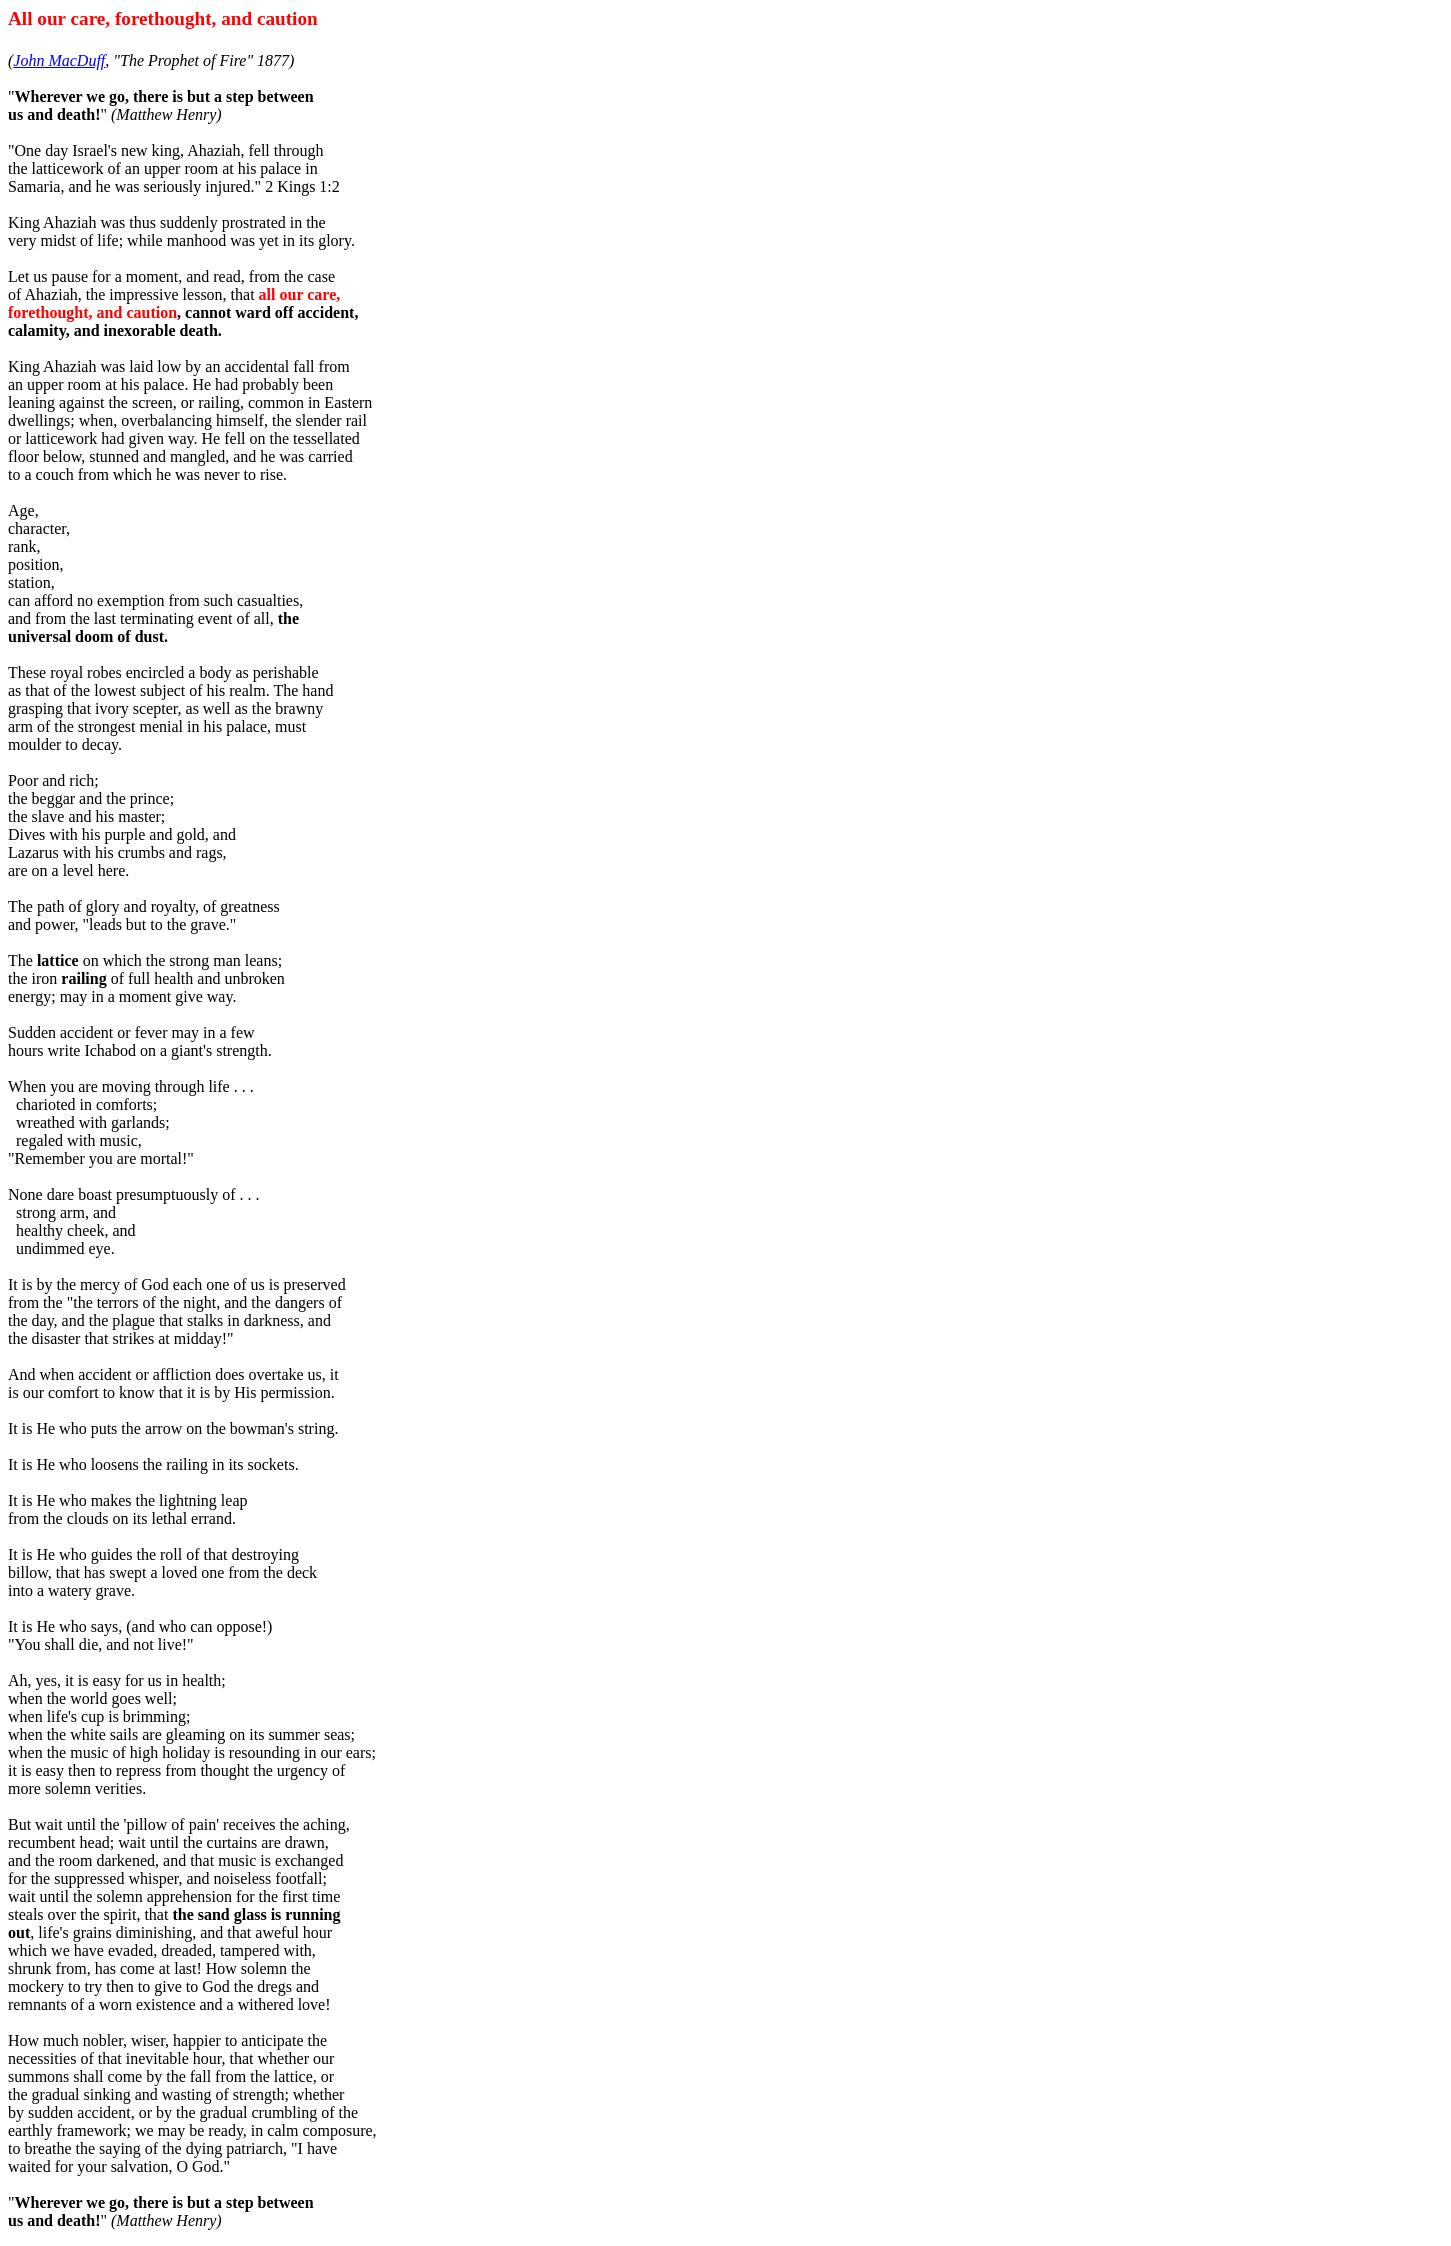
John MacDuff (59, 60)
